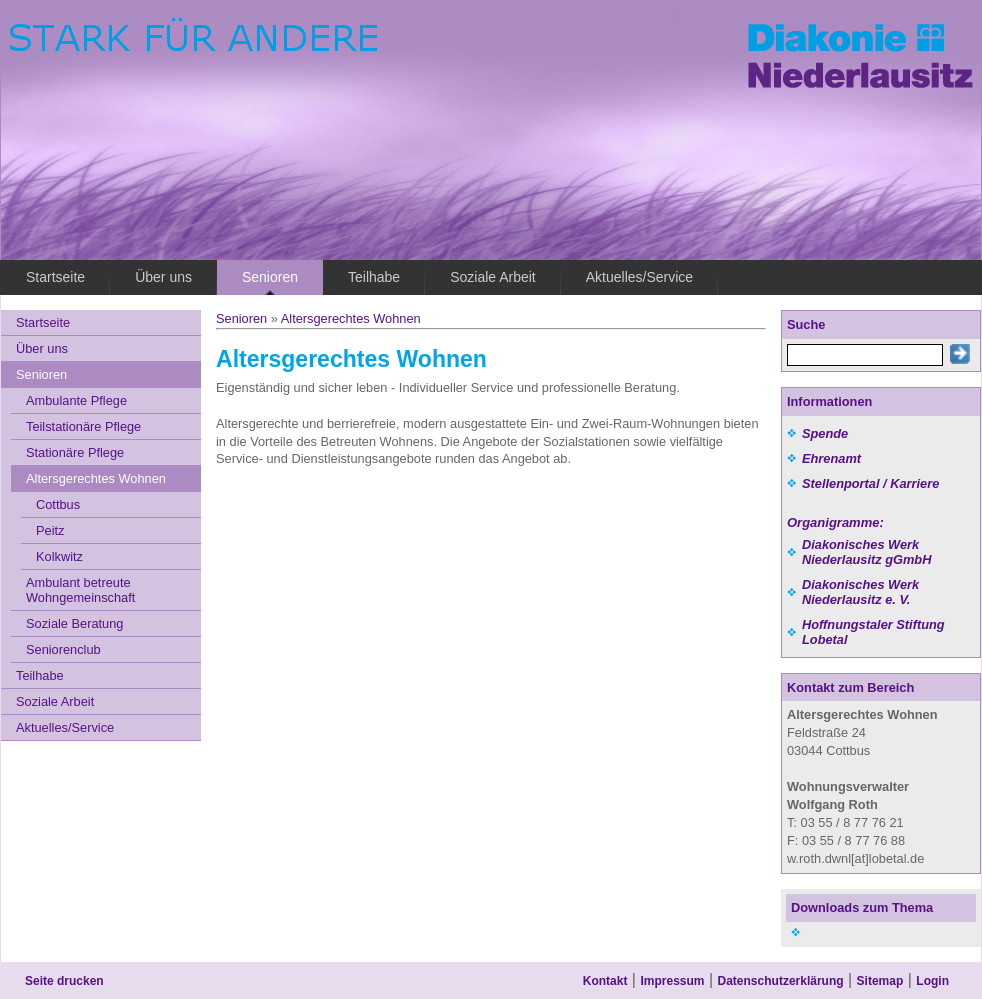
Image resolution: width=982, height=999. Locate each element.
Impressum (672, 981)
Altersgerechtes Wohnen (351, 318)
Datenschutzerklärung (781, 981)
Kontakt (605, 981)
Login (932, 981)
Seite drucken (64, 981)
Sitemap (880, 981)
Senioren (241, 318)
